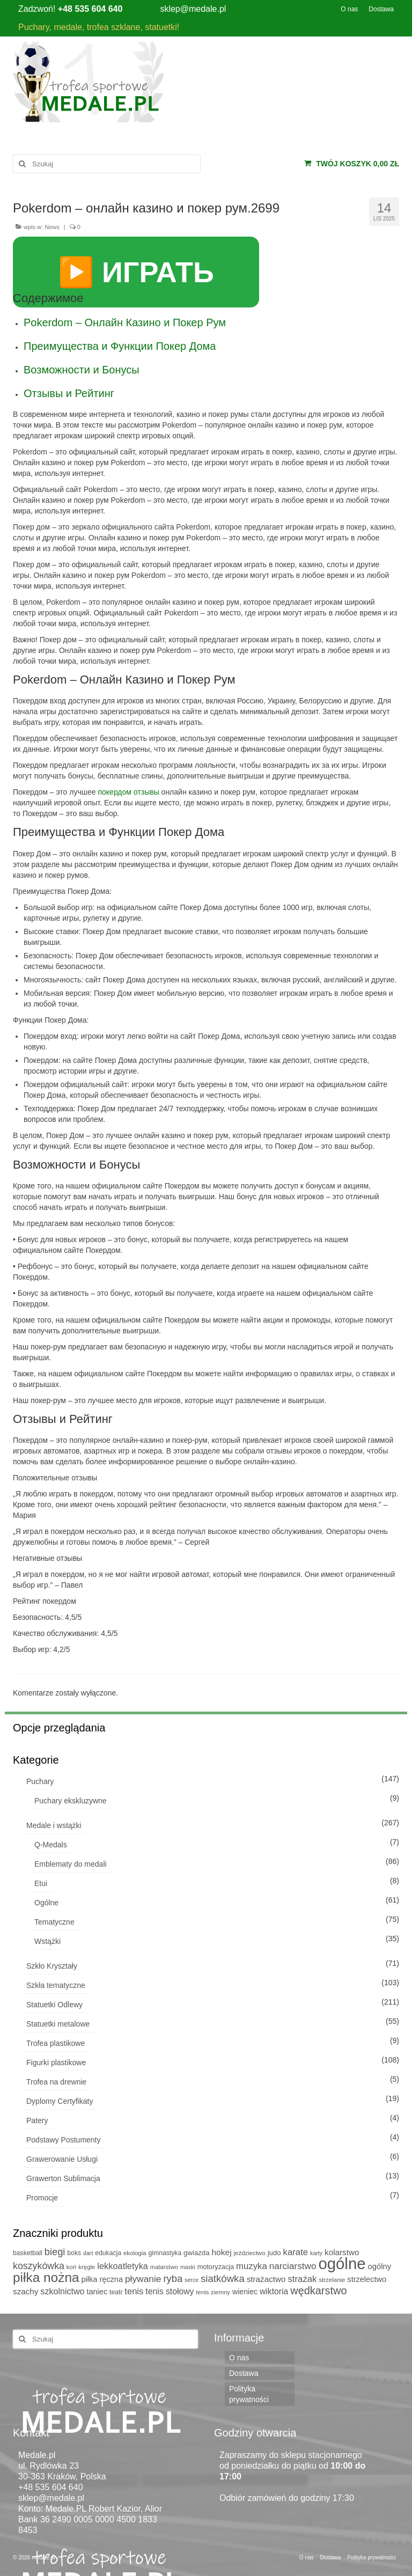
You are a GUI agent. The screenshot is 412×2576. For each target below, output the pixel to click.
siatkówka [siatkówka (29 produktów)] (223, 2278)
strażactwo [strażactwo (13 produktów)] (266, 2279)
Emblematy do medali (70, 1864)
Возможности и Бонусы (81, 370)
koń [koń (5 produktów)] (72, 2267)
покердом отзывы (128, 792)
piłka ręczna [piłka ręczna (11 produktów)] (102, 2279)
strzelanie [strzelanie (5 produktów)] (332, 2280)
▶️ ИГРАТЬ (136, 272)
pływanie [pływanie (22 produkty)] (143, 2278)
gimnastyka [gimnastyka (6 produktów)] (165, 2253)
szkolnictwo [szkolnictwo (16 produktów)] (62, 2291)
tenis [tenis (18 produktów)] (133, 2291)
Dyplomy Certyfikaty (59, 2101)
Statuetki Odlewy (54, 2004)
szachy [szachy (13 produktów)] (25, 2291)
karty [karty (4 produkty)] (316, 2253)
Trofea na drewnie (56, 2082)
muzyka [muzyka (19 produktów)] (251, 2266)
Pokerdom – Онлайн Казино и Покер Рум (125, 322)
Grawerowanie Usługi (62, 2159)
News (52, 227)
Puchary (40, 1781)
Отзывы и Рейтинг (69, 393)
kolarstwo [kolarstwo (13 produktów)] (342, 2252)
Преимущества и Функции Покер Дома (120, 346)
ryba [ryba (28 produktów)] (172, 2278)
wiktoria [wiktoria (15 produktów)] (274, 2291)
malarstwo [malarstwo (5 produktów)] (164, 2267)
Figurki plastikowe (56, 2062)
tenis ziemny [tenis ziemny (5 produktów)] (213, 2292)
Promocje (42, 2197)
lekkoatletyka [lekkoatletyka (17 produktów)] (122, 2266)
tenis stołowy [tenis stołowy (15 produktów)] (169, 2291)
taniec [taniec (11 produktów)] (96, 2291)
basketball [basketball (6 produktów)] (27, 2253)
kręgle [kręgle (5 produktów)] (86, 2267)
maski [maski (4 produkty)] (187, 2267)
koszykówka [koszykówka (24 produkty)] (38, 2266)
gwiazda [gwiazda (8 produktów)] (196, 2253)
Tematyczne (54, 1922)
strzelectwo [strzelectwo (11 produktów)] (366, 2279)
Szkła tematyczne (55, 1985)
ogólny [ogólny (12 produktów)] (379, 2266)
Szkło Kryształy (51, 1966)
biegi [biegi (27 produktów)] (55, 2251)
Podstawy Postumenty (63, 2139)
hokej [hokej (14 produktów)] (221, 2252)
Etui (40, 1883)
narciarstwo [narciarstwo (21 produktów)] (293, 2266)
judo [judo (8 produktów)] (274, 2253)
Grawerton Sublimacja (63, 2178)
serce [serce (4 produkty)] (191, 2280)
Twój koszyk (351, 163)
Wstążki (47, 1941)
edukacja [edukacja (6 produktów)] (108, 2253)
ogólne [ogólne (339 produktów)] (341, 2263)
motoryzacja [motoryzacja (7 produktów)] (215, 2267)
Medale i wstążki (54, 1825)
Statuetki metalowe (58, 2024)
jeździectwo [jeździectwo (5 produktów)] (250, 2253)
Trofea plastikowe (55, 2043)
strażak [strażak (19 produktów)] (302, 2279)
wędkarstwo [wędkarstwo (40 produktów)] (318, 2290)
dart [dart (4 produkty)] (88, 2253)
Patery (37, 2120)
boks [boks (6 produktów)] (74, 2253)
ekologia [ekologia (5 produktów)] (134, 2253)
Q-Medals (50, 1844)
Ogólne (46, 1902)
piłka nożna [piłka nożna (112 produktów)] (46, 2277)
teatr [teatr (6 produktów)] (115, 2292)
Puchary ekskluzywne (70, 1800)
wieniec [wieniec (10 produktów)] (245, 2291)
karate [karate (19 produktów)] (295, 2252)
